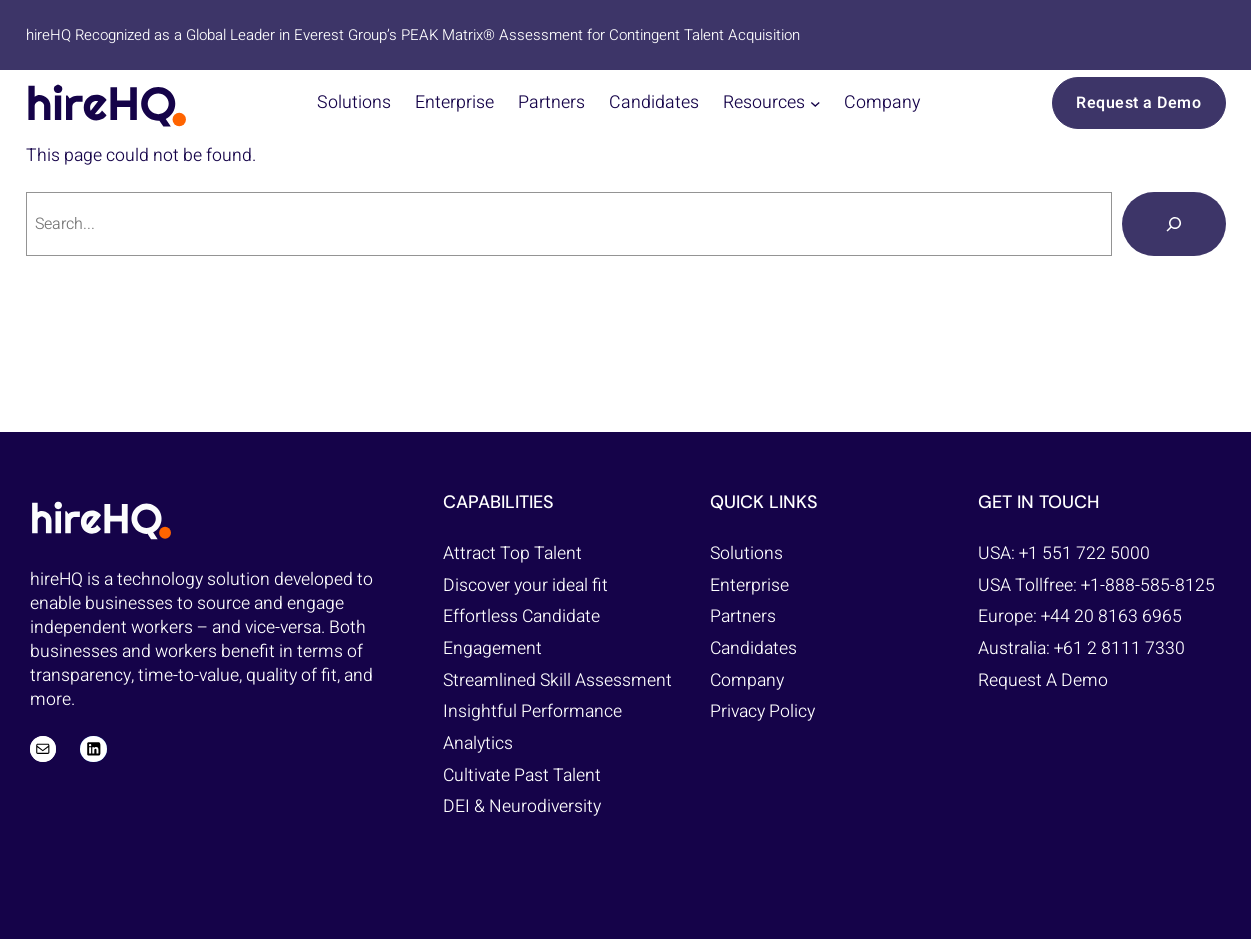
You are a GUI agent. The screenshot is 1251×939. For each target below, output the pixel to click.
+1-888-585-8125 (1148, 585)
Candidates (753, 648)
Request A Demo (1043, 680)
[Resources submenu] (815, 103)
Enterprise (749, 585)
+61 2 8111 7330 (1119, 648)
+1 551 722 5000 (1084, 553)
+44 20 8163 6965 (1111, 616)
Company (747, 680)
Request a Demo (1138, 103)
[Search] (1174, 224)
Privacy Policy (762, 711)
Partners (743, 616)
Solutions (746, 553)
